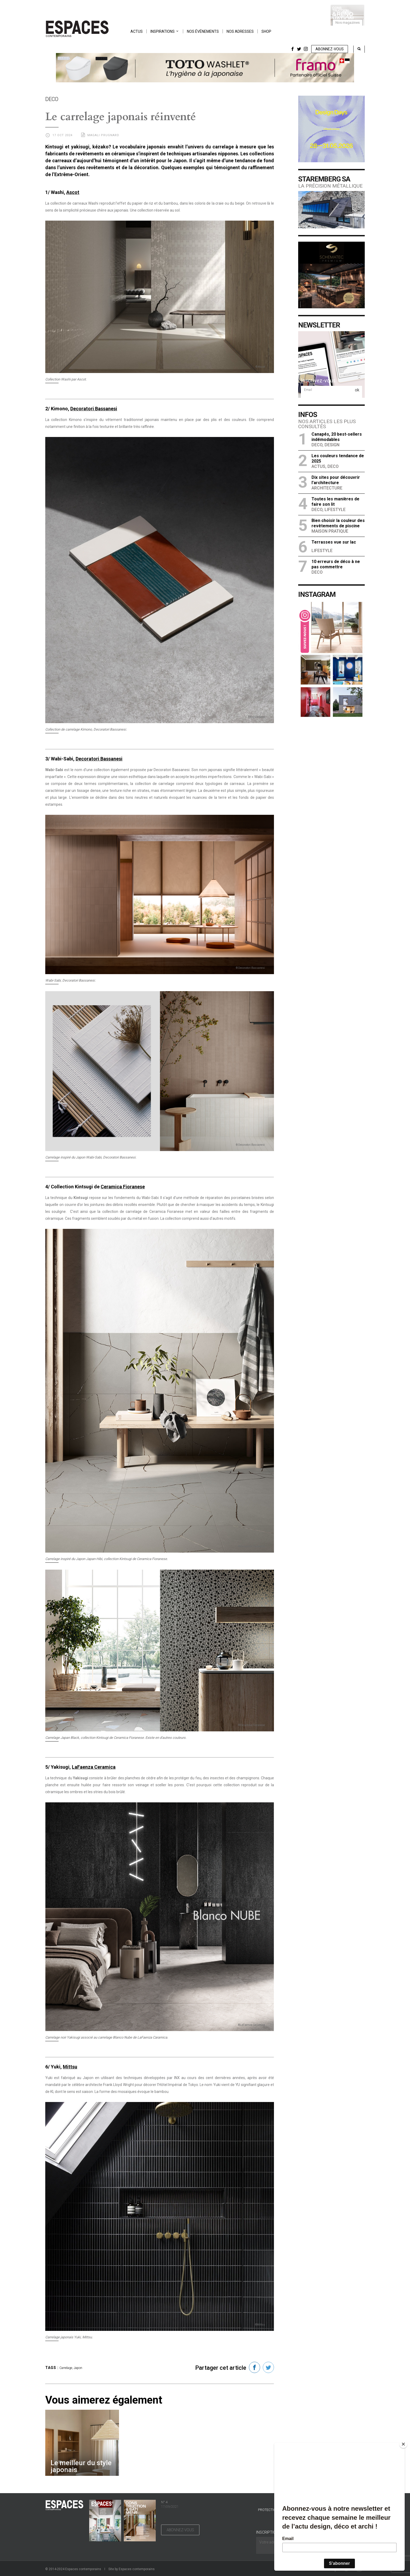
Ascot (72, 192)
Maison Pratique (329, 531)
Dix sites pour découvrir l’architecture (335, 480)
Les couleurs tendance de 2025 (337, 458)
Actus (136, 31)
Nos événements (203, 31)
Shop (266, 31)
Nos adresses (240, 31)
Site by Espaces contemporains (131, 2569)
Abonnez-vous (329, 49)
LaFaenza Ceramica (94, 1767)
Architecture (326, 488)
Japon (78, 2368)
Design (332, 444)
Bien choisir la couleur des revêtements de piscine (338, 523)
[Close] (403, 2444)
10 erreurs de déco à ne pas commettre (335, 564)
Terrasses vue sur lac (333, 542)
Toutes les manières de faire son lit (335, 501)
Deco (316, 444)
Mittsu (70, 2066)
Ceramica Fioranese (123, 1186)
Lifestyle (335, 509)
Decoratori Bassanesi (93, 408)
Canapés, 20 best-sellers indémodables (336, 437)
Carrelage (65, 2368)
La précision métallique (330, 186)
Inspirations (162, 31)
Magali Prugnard (103, 135)
